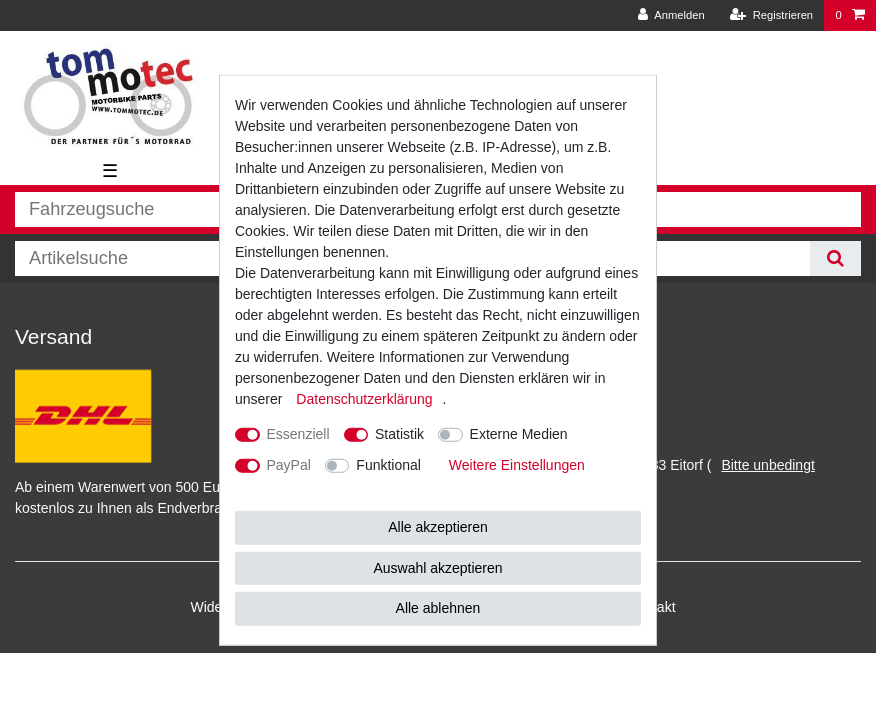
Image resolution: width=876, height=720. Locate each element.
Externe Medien (519, 434)
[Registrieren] (771, 15)
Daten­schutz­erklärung (364, 399)
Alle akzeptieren (438, 527)
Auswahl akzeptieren (437, 567)
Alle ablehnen (438, 608)
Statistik (399, 434)
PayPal (289, 465)
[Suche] (835, 258)
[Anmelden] (671, 15)
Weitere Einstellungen (517, 465)
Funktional (388, 465)
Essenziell (298, 434)
